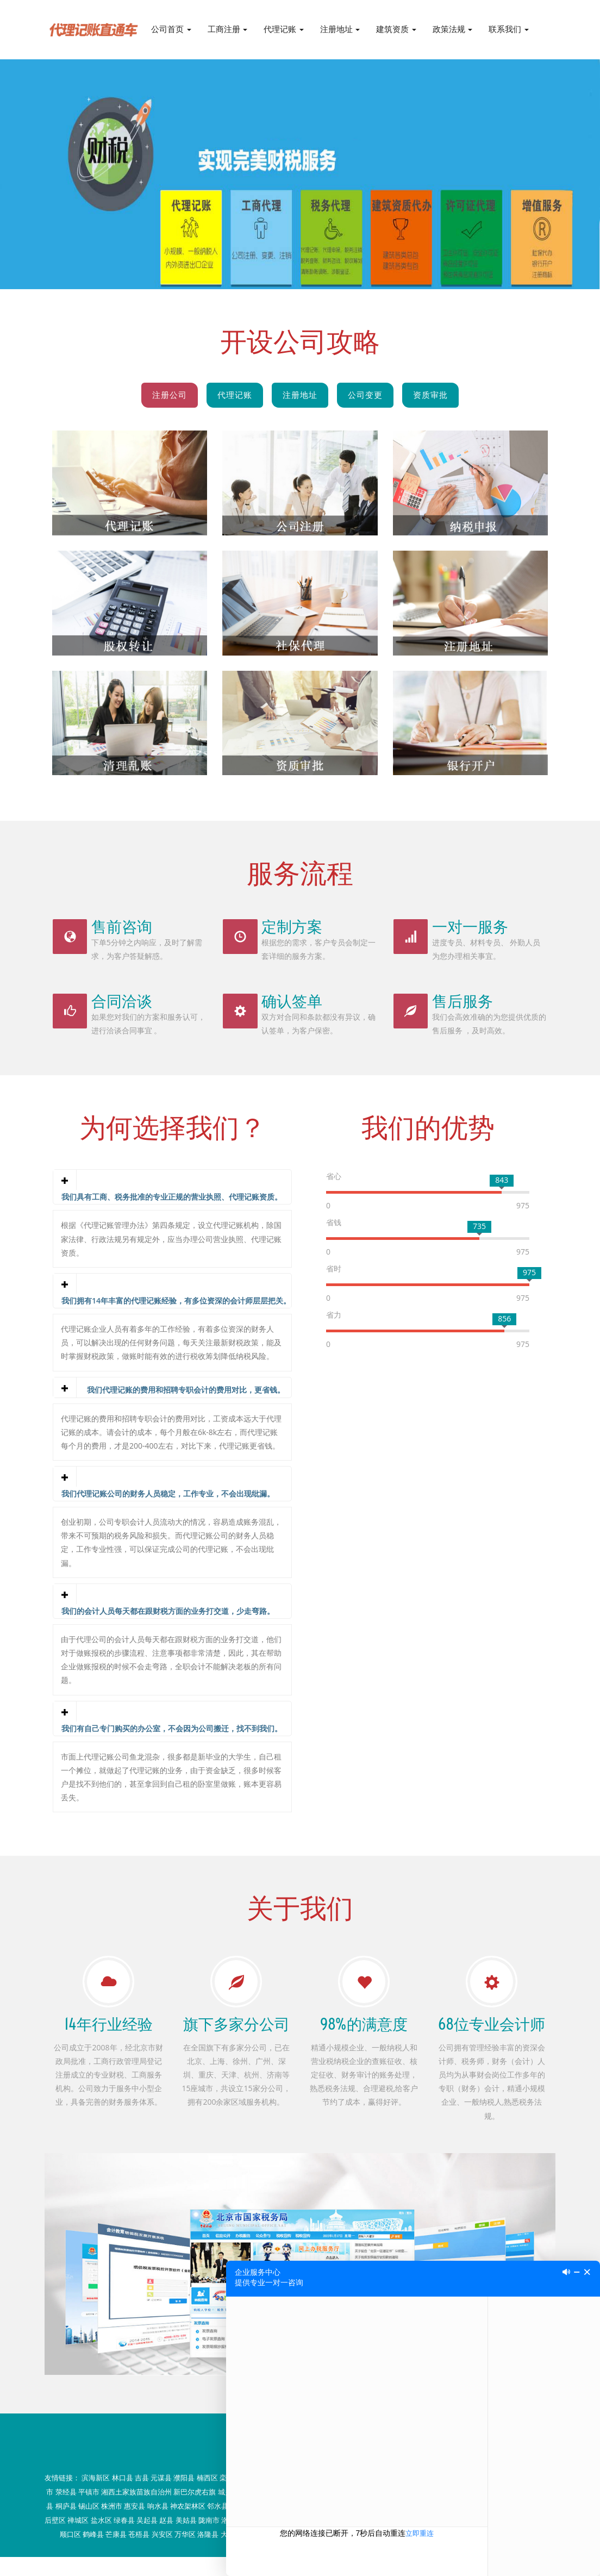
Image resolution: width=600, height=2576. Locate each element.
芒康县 (116, 2553)
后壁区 (55, 2539)
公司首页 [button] (171, 29)
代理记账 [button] (284, 29)
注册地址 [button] (340, 29)
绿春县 (124, 2539)
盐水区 (101, 2539)
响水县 (157, 2525)
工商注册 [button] (228, 29)
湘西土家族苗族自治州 (136, 2511)
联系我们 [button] (509, 29)
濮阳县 (184, 2497)
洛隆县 (207, 2553)
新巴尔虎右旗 (194, 2511)
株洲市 (111, 2525)
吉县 (142, 2497)
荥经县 (66, 2511)
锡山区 (88, 2525)
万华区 (185, 2553)
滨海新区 (96, 2497)
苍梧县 (138, 2553)
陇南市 (209, 2539)
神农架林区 (187, 2525)
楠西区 (207, 2497)
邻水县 (217, 2525)
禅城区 (78, 2539)
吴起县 (147, 2539)
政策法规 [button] (453, 29)
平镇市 (88, 2511)
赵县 (166, 2539)
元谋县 (161, 2497)
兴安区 (162, 2553)
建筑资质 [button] (396, 29)
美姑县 (186, 2539)
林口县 (122, 2497)
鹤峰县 (93, 2553)
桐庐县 (66, 2525)
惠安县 (134, 2525)
